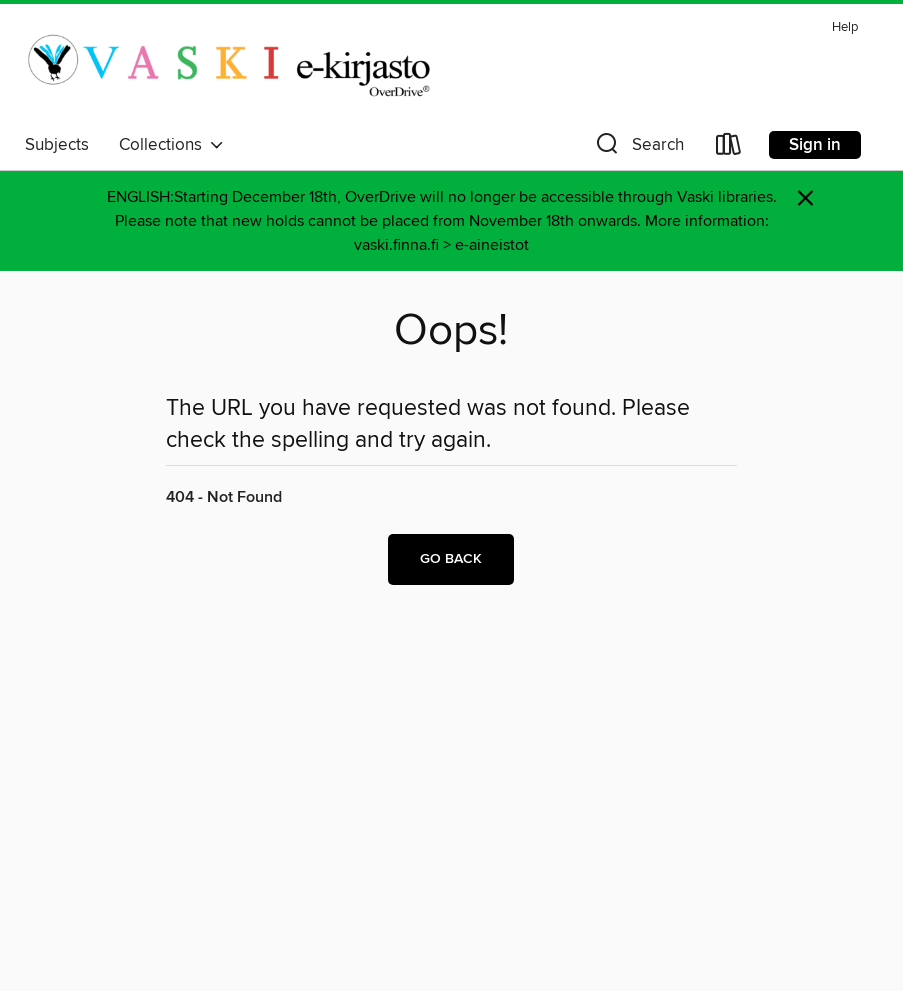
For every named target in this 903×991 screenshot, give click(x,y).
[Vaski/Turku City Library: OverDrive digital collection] (228, 69)
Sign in (815, 145)
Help (845, 27)
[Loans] (729, 148)
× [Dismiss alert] (805, 198)
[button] (638, 148)
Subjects (57, 145)
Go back (451, 559)
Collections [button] (171, 145)
